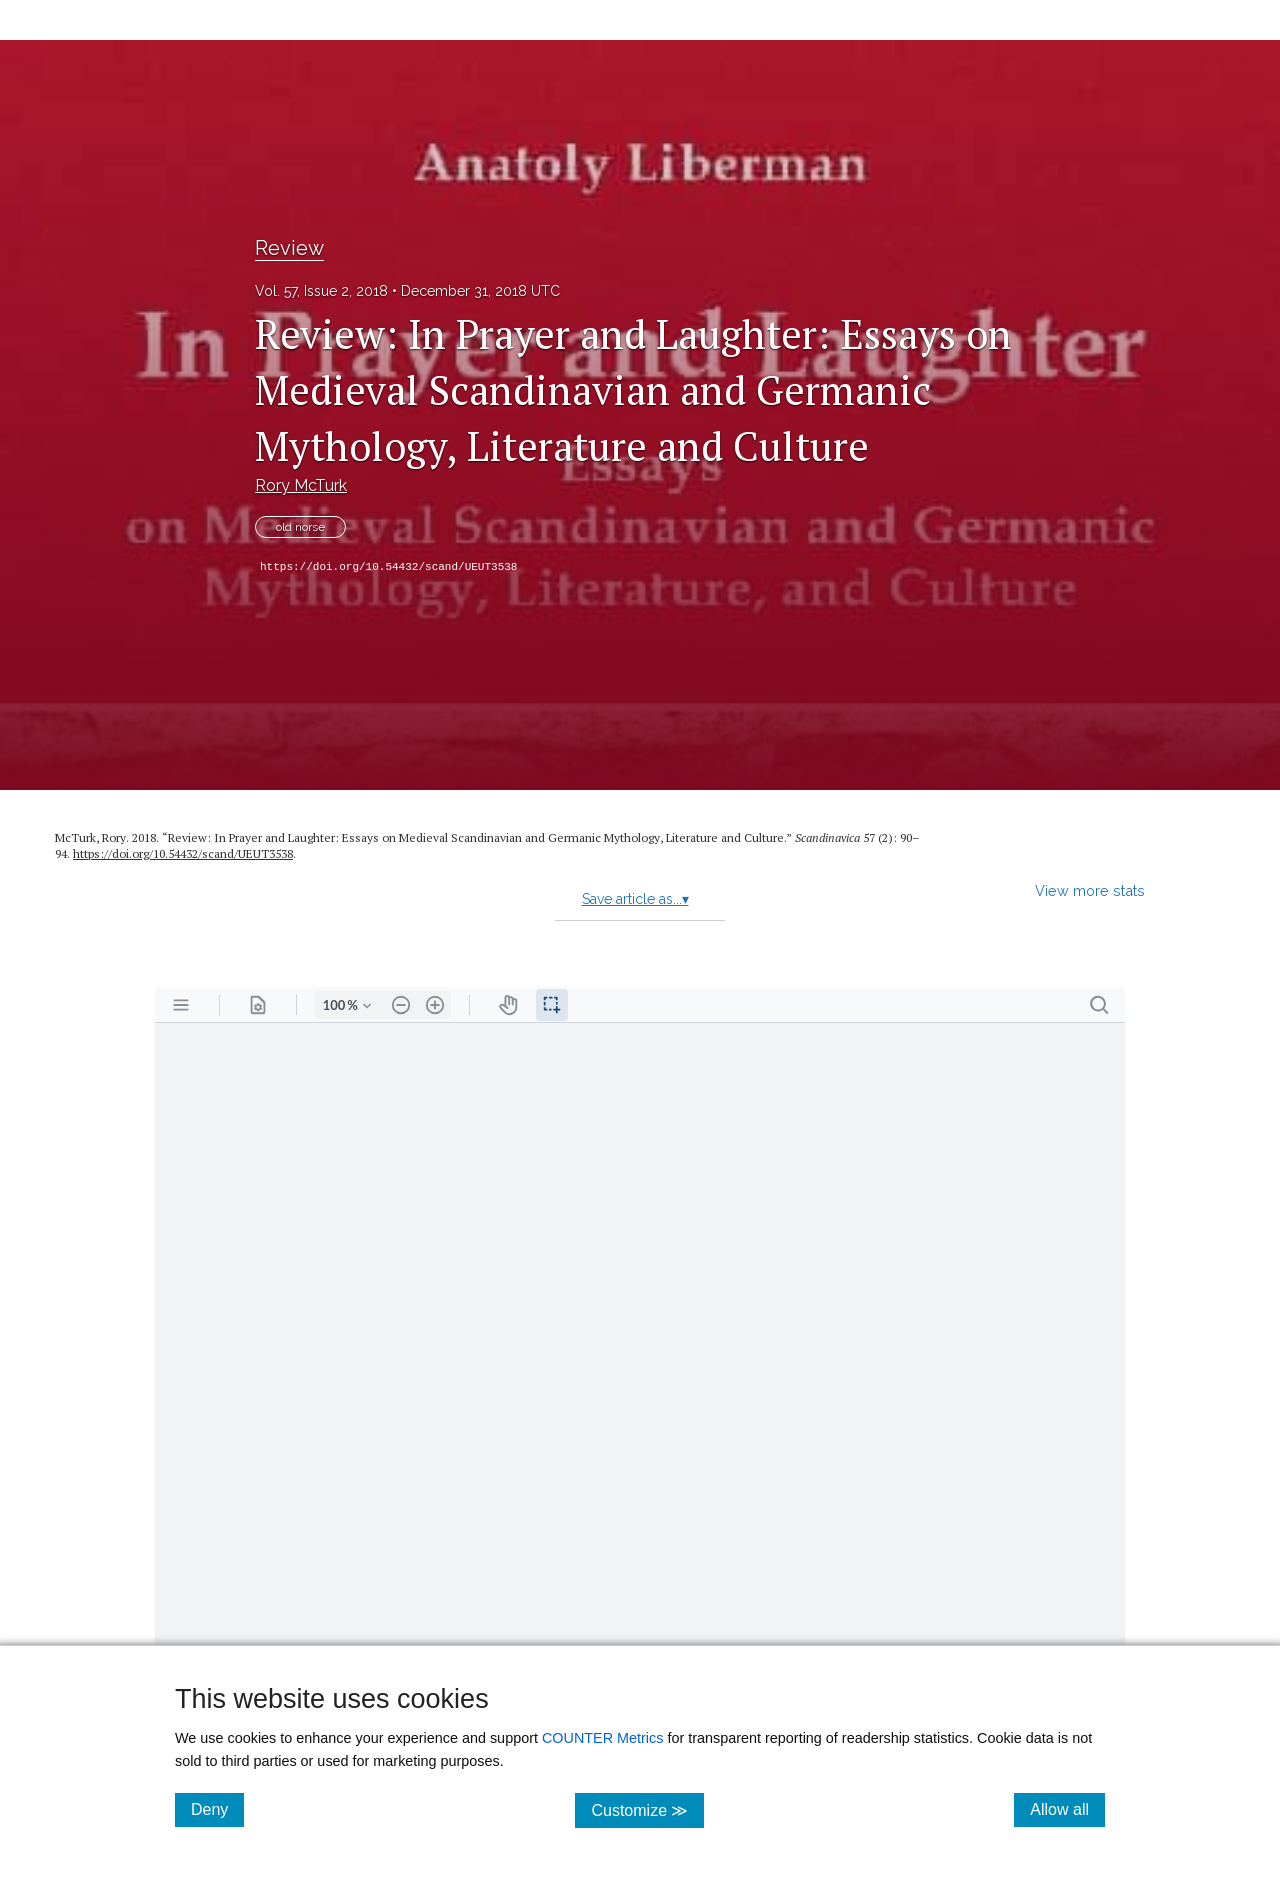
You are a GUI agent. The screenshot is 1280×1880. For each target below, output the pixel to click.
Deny (217, 1809)
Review (289, 248)
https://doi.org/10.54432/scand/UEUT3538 (388, 567)
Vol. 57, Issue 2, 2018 (321, 291)
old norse (300, 527)
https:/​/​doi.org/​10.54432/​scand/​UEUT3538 (183, 853)
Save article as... (635, 899)
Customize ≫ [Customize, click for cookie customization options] (647, 1809)
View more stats (1090, 890)
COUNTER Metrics (603, 1738)
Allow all (1067, 1809)
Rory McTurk (301, 485)
